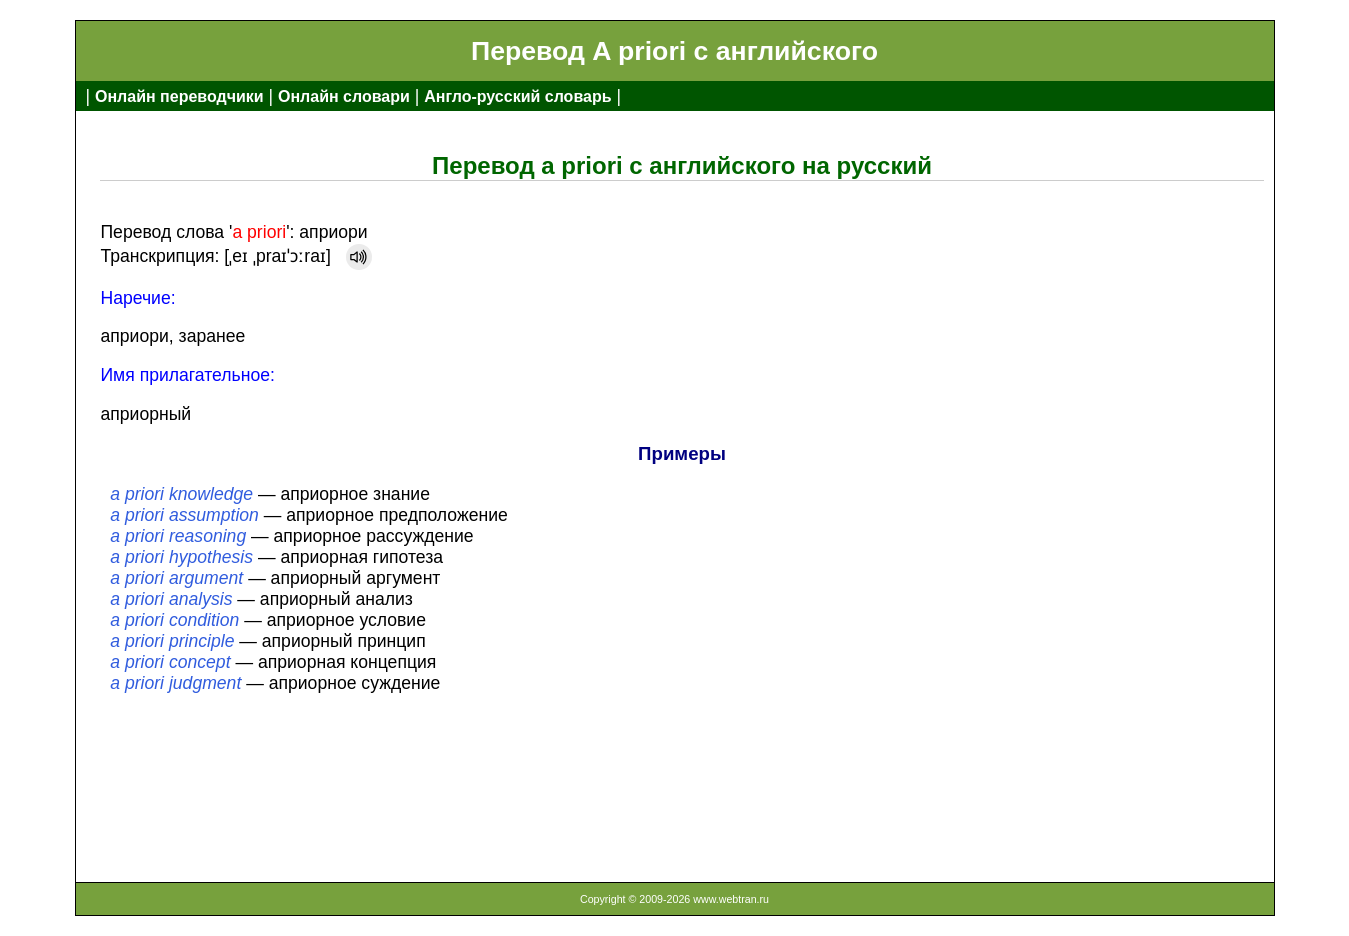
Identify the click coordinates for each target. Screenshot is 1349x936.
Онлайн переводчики (179, 96)
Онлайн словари (344, 96)
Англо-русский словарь (517, 96)
